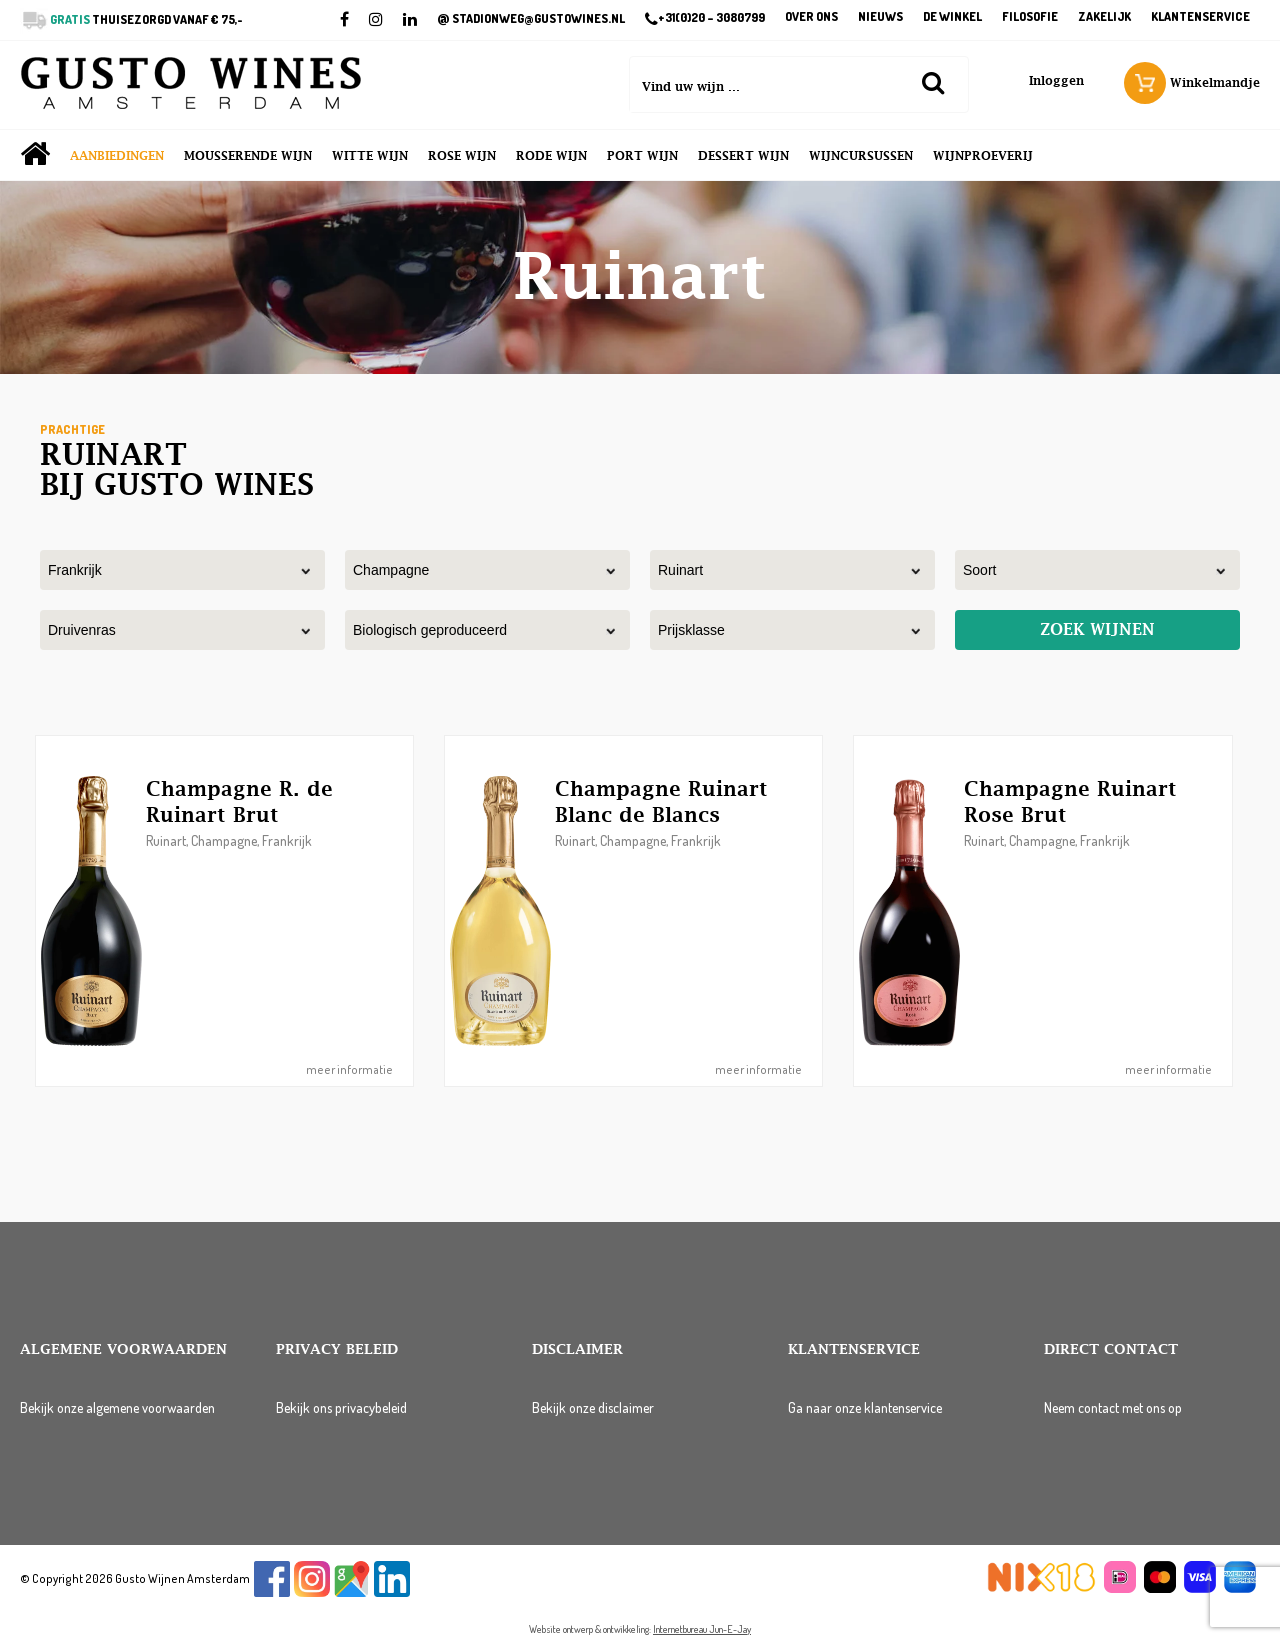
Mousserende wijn (248, 156)
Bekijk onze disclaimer (593, 1407)
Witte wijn (370, 156)
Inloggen (1056, 81)
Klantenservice (1200, 17)
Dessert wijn (743, 156)
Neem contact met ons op (1113, 1407)
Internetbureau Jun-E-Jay (702, 1629)
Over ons (811, 17)
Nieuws (880, 17)
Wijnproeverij (983, 156)
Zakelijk (1104, 17)
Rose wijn (462, 156)
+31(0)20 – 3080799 (705, 19)
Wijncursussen (861, 156)
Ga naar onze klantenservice (865, 1407)
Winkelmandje (1192, 83)
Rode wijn (551, 156)
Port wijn (642, 156)
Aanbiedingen (117, 156)
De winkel (952, 17)
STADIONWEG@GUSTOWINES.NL (531, 19)
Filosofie (1030, 17)
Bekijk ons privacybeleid (341, 1407)
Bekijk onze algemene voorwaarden (117, 1407)
